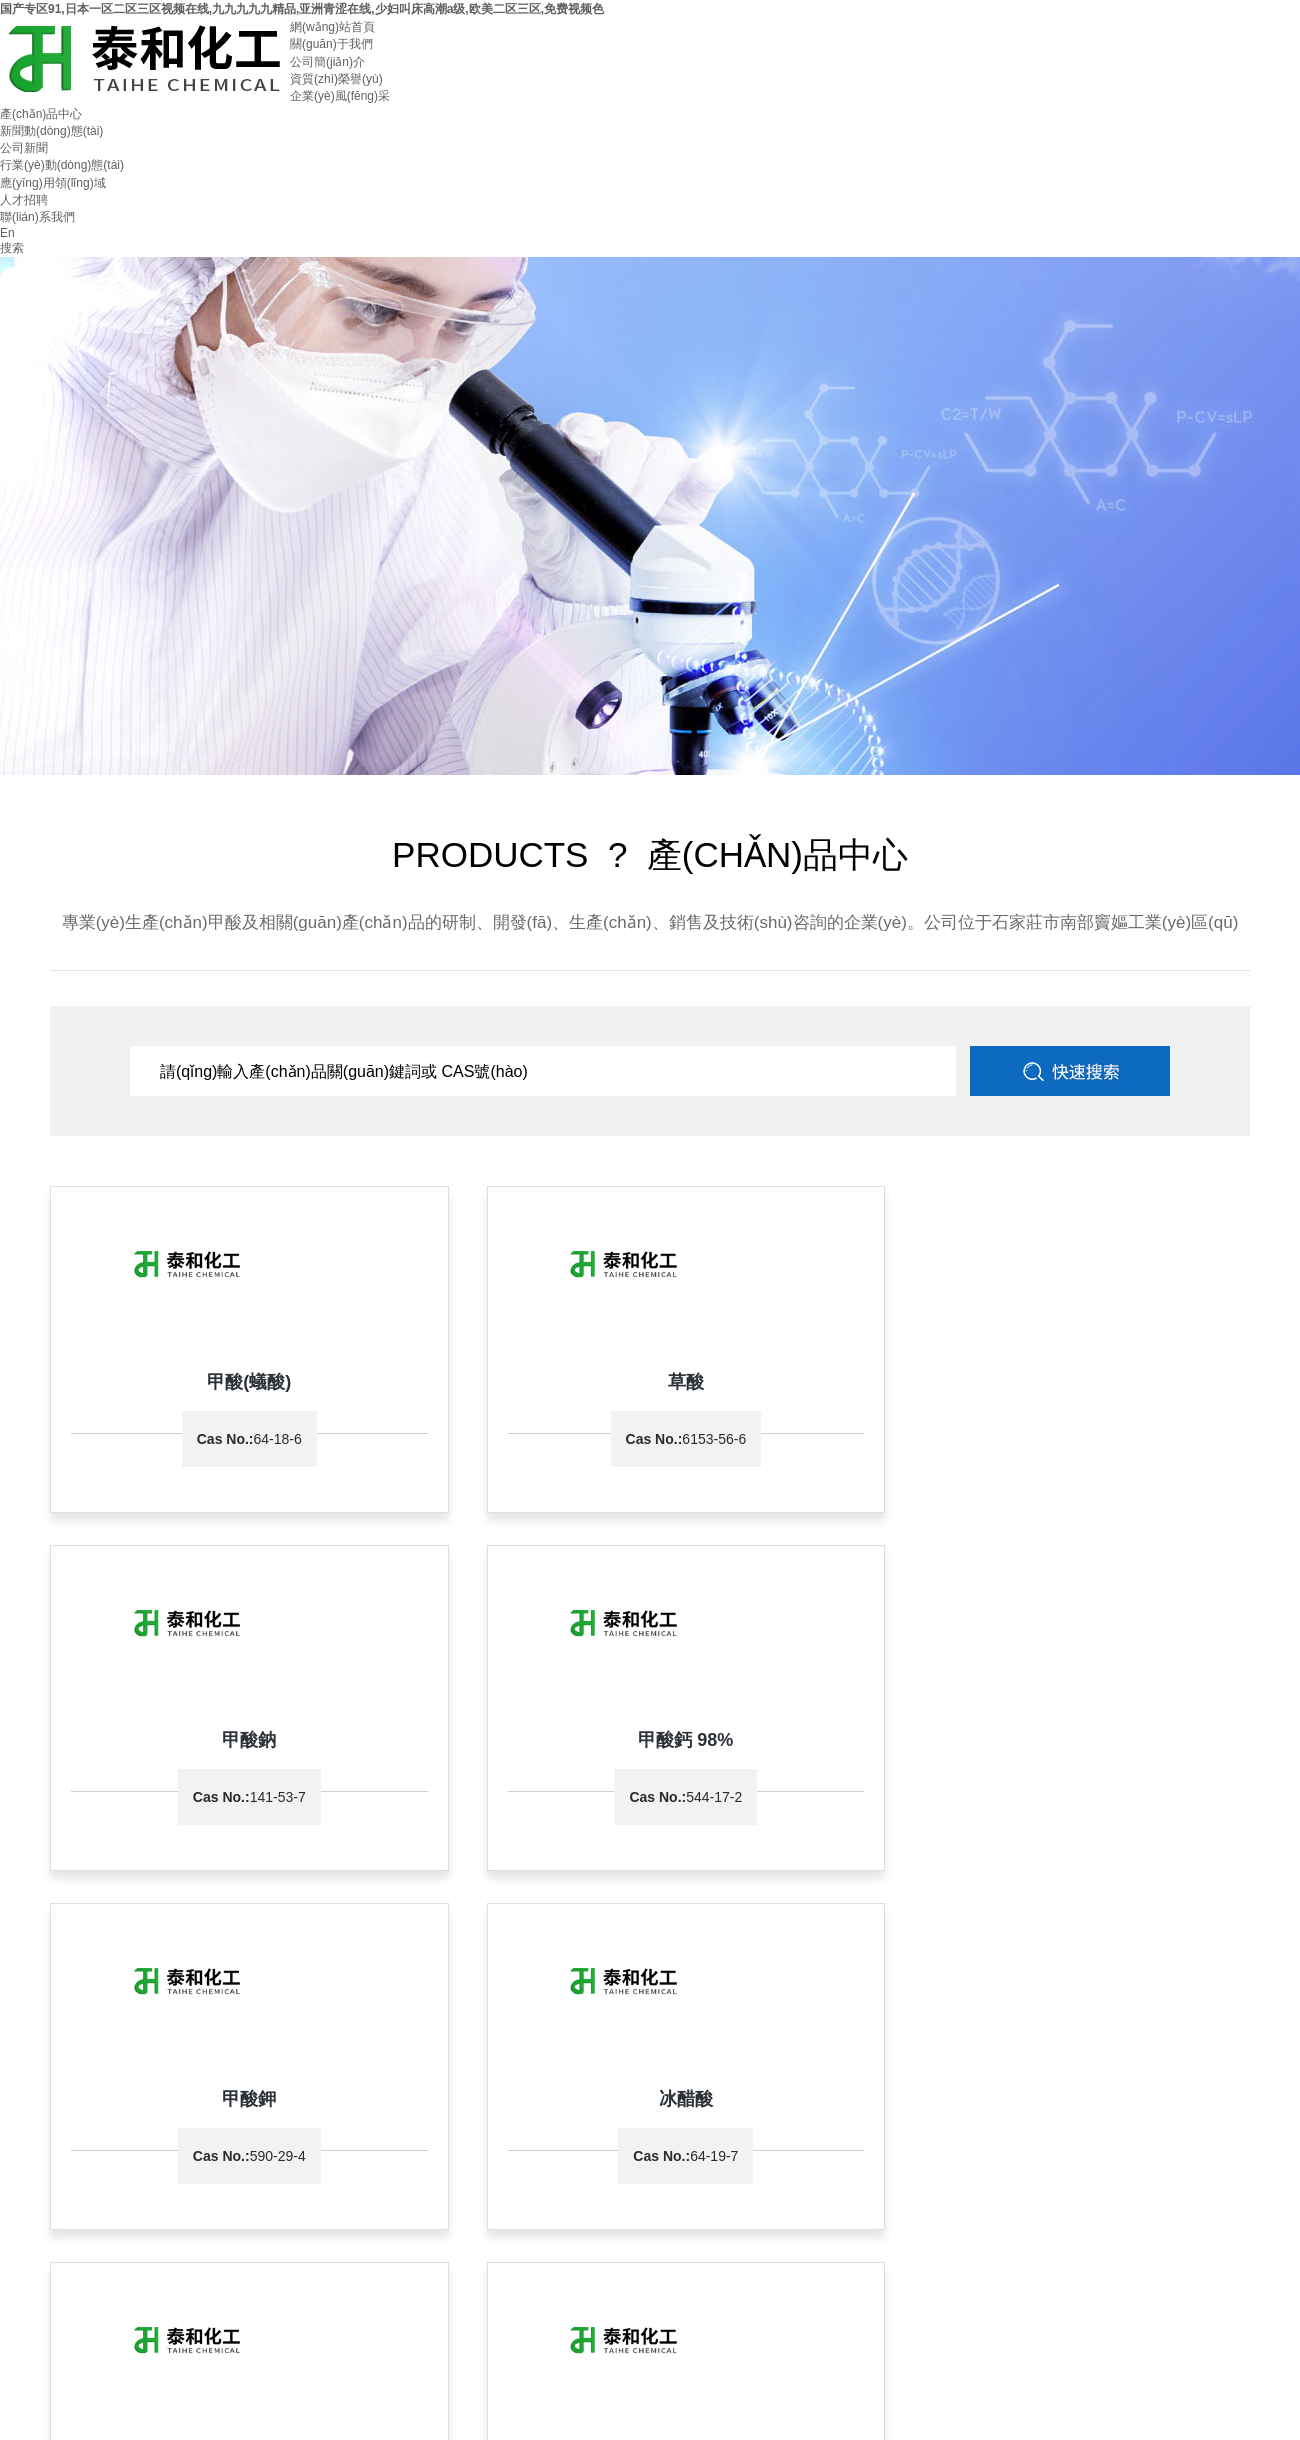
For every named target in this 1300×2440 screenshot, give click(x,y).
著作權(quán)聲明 (676, 2135)
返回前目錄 (737, 1950)
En (7, 233)
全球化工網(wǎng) (537, 2135)
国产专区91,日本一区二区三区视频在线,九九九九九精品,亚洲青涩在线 (185, 2431)
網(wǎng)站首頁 (332, 27)
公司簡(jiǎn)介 (327, 62)
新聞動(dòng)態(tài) (51, 131)
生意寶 (608, 2135)
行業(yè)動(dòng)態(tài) (62, 165)
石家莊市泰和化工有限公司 (72, 2135)
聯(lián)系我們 (37, 217)
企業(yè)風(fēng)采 (340, 96)
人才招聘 (24, 200)
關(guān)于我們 (331, 44)
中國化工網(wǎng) (437, 2135)
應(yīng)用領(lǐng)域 (53, 183)
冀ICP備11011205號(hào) (871, 2135)
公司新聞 (24, 148)
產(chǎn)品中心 (41, 114)
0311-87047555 (81, 2100)
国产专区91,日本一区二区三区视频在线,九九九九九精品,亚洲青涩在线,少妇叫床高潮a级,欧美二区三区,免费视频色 (302, 9)
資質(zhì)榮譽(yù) (336, 79)
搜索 (12, 248)
